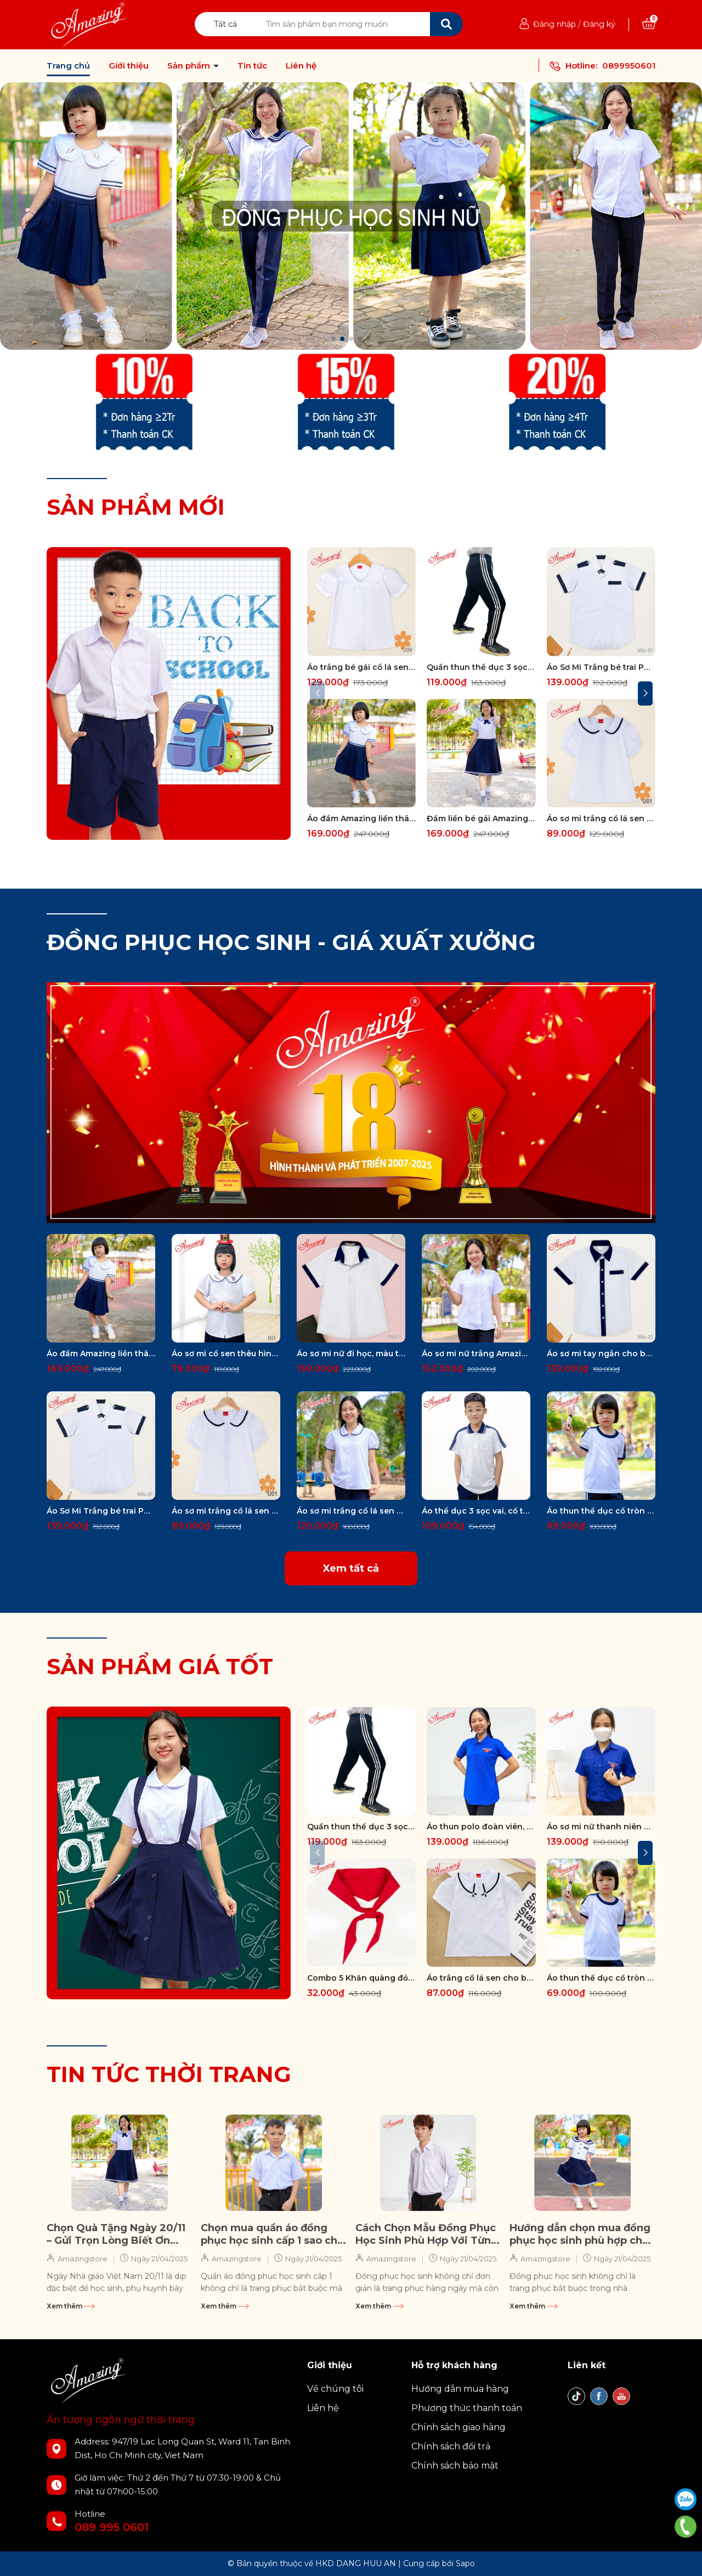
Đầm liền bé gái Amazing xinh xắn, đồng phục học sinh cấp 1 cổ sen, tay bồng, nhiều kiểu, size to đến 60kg (481, 818)
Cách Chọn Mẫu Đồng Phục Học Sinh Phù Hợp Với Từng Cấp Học (426, 2235)
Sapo (465, 2563)
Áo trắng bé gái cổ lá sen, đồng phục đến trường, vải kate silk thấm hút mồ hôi (361, 667)
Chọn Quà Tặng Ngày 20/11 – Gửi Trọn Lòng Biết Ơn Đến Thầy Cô (116, 2235)
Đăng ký (599, 24)
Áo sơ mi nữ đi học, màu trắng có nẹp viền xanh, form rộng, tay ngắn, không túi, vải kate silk (351, 1353)
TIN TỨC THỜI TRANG (169, 2074)
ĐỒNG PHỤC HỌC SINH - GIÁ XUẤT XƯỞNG (291, 942)
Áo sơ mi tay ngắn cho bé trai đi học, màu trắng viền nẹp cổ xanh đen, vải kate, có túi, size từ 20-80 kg (601, 1353)
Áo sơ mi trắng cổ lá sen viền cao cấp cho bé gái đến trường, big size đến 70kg (601, 818)
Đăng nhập (554, 24)
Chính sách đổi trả (450, 2446)
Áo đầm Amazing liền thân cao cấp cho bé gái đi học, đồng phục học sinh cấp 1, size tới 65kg (361, 818)
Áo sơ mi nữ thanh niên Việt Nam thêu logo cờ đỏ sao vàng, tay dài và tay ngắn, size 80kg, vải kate (601, 1827)
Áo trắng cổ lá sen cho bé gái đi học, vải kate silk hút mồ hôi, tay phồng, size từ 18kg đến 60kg (481, 1978)
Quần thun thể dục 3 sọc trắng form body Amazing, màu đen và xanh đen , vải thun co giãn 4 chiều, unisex (481, 667)
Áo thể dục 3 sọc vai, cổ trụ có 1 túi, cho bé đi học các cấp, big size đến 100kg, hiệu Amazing (476, 1511)
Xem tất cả (351, 1568)
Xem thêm (71, 2306)
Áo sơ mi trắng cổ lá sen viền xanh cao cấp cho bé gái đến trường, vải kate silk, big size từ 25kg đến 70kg (351, 1511)
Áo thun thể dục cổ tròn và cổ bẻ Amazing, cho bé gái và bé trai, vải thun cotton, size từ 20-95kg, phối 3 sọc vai (601, 1511)
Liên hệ (301, 66)
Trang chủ (68, 66)
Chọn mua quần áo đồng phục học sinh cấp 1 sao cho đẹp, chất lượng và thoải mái (272, 2235)
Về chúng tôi (335, 2389)
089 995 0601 (112, 2527)
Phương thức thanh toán (466, 2408)
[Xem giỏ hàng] (648, 24)
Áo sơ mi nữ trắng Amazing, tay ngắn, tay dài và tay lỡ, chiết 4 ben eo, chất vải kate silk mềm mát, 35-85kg (476, 1353)
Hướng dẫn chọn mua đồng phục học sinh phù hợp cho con (579, 2235)
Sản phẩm (189, 66)
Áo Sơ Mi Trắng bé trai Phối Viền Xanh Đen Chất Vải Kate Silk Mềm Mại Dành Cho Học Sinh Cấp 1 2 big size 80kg (601, 667)
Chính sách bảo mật (455, 2465)
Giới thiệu (129, 66)
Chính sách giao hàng (458, 2427)
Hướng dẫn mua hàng (460, 2389)
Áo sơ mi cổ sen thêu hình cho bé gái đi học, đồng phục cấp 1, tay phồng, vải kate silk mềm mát (226, 1353)
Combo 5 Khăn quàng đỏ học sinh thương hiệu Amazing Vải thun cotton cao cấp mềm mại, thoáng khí (361, 1978)
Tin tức (252, 66)
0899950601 (628, 65)
